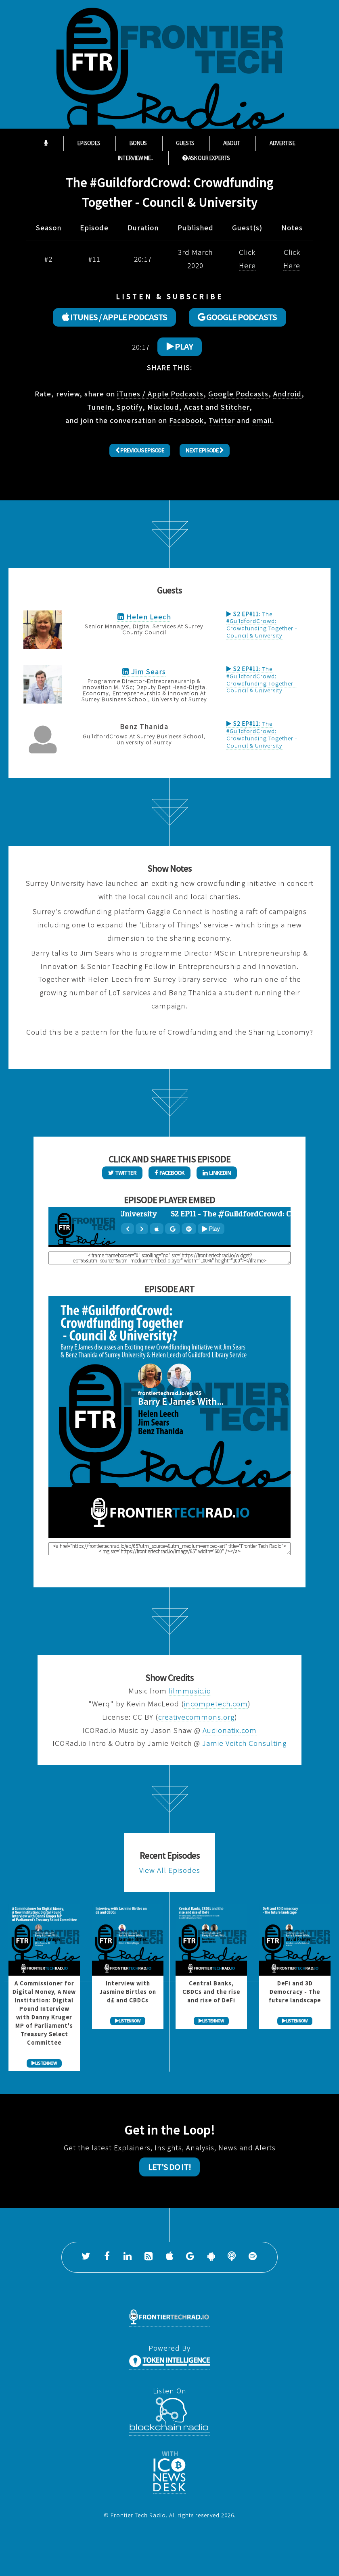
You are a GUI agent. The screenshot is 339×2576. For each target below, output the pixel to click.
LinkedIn (217, 1173)
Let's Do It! (169, 2166)
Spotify (129, 407)
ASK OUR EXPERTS (206, 158)
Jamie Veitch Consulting (244, 1743)
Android (287, 393)
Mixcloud (163, 407)
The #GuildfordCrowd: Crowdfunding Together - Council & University (261, 624)
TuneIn (99, 407)
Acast (193, 407)
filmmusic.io (190, 1690)
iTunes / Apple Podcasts (160, 393)
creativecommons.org (196, 1717)
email (262, 420)
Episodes (88, 143)
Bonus (137, 143)
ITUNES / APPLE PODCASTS (114, 317)
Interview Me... (135, 158)
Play (180, 346)
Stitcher (235, 407)
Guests (185, 143)
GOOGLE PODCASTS (237, 317)
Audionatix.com (230, 1730)
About (231, 143)
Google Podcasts (238, 393)
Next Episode (205, 450)
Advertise (282, 143)
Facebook (186, 420)
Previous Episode (139, 450)
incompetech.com (216, 1703)
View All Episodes (169, 1870)
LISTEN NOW (44, 2063)
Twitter (222, 420)
